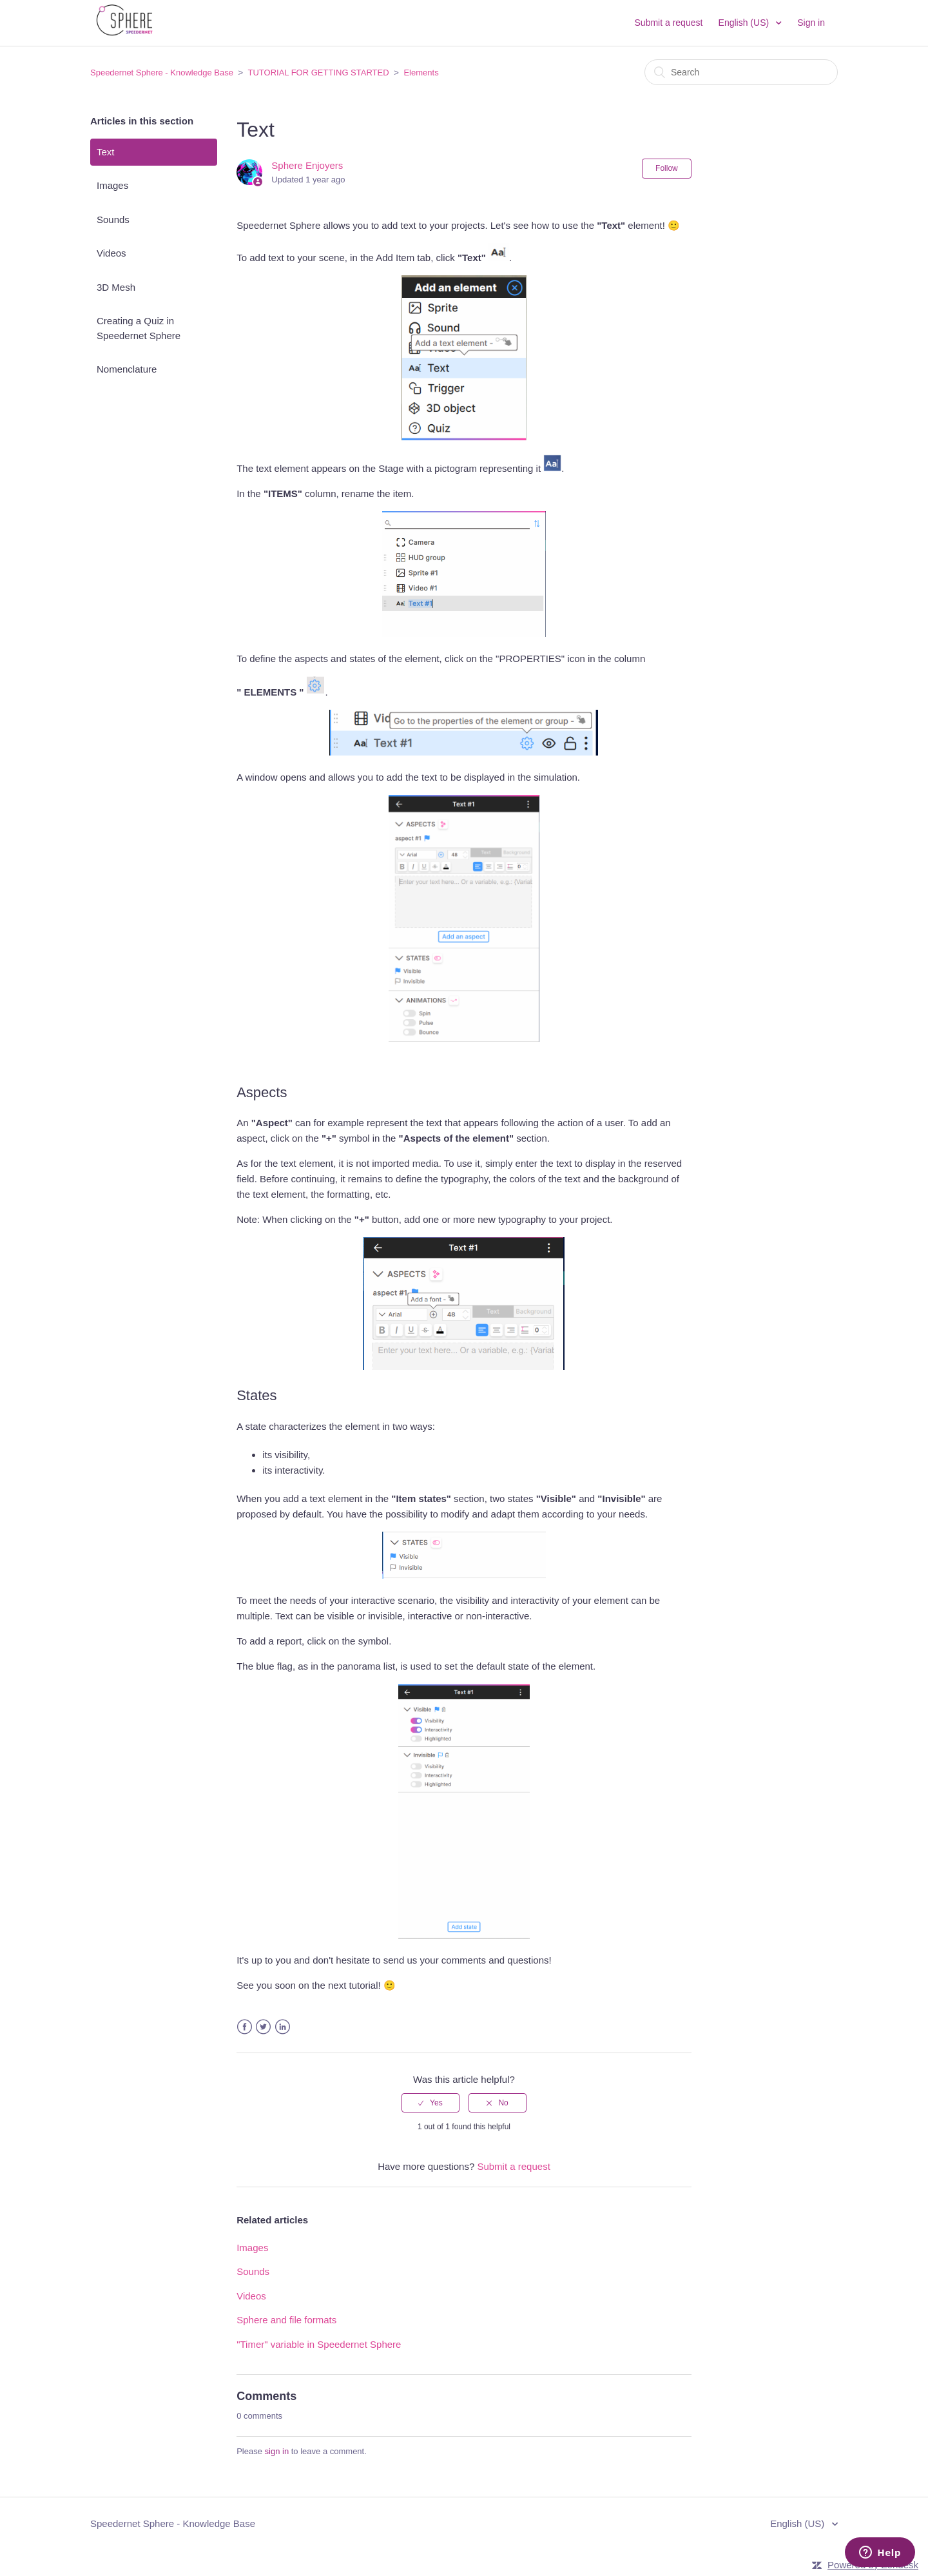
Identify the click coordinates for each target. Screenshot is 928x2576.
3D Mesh (116, 287)
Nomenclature (127, 369)
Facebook (245, 2027)
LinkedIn (283, 2027)
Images (112, 185)
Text (106, 151)
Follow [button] (666, 168)
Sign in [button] (811, 22)
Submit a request (669, 22)
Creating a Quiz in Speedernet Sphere (138, 328)
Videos (111, 253)
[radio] (430, 2103)
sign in (277, 2451)
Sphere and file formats (286, 2319)
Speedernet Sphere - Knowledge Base (161, 72)
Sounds (113, 219)
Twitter (263, 2027)
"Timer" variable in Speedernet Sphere (319, 2344)
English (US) (745, 22)
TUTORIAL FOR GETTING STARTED (318, 72)
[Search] (741, 72)
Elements (420, 72)
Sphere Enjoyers (307, 165)
